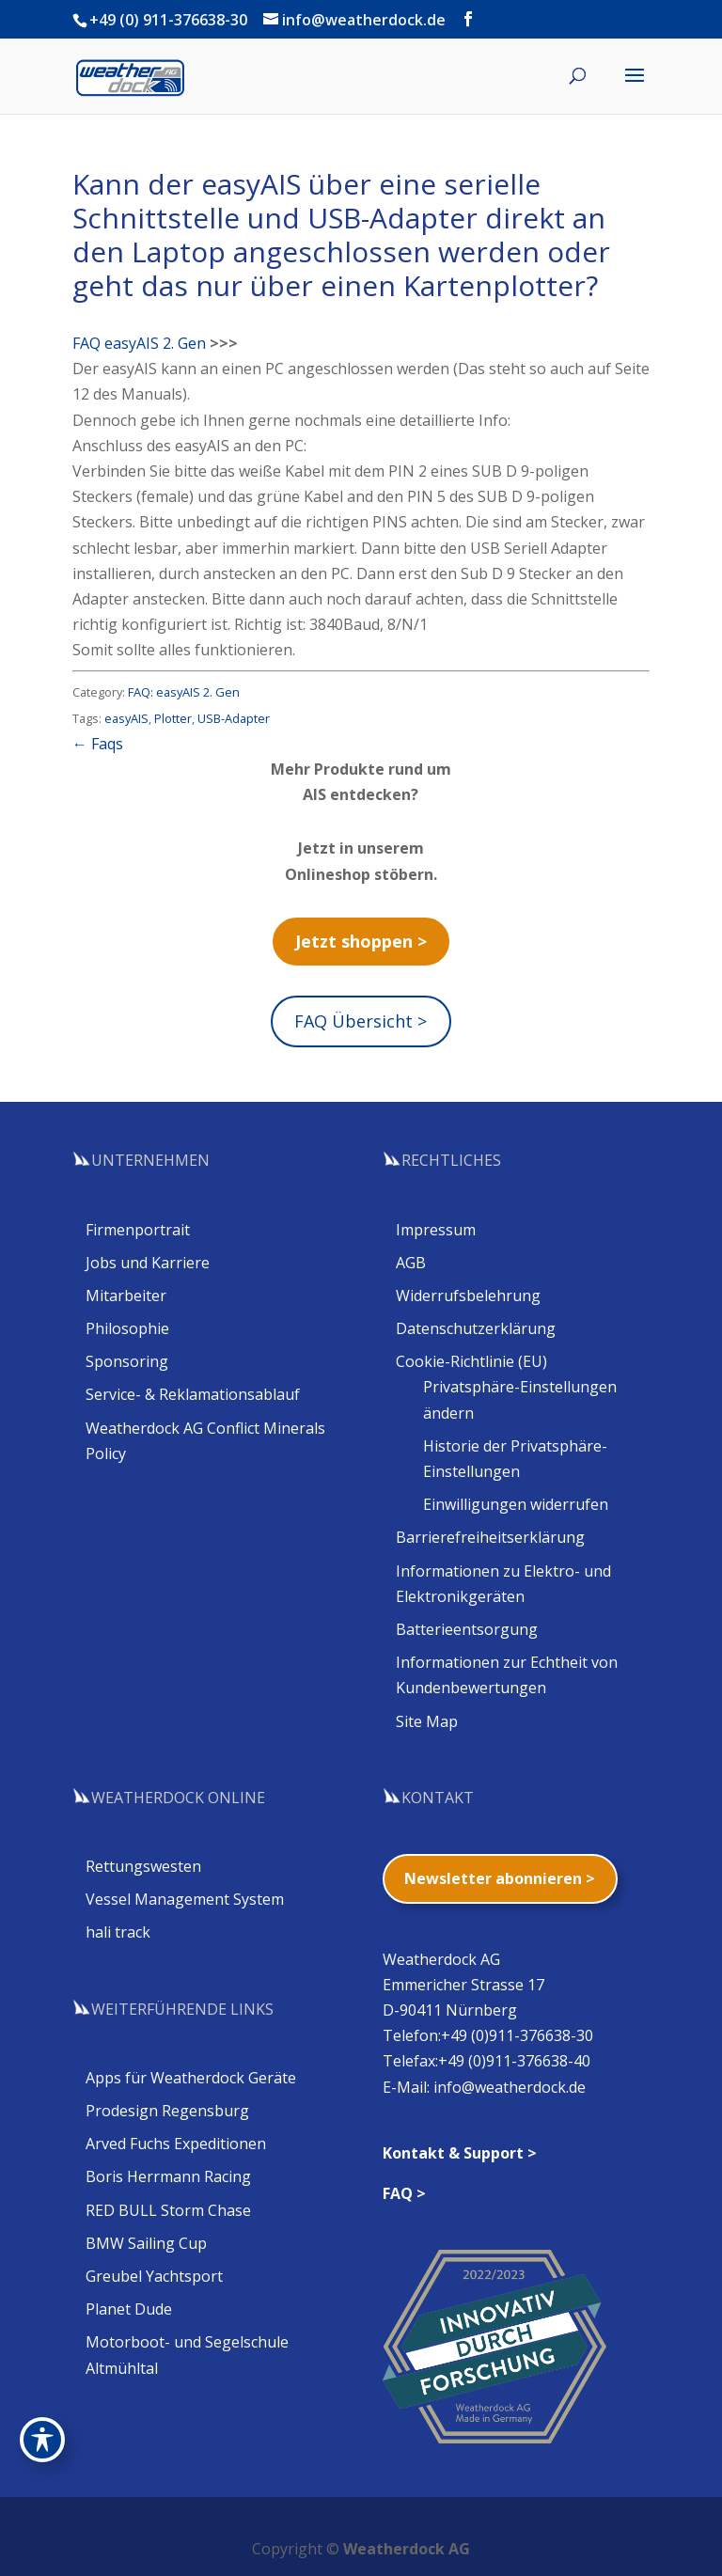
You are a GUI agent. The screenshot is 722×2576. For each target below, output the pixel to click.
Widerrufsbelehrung (468, 1295)
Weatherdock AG (406, 2548)
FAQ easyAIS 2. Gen (139, 343)
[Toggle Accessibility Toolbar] (42, 2439)
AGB (411, 1262)
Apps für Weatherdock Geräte (191, 2077)
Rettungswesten (143, 1866)
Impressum (436, 1229)
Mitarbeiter (126, 1295)
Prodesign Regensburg (167, 2110)
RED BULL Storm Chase (168, 2210)
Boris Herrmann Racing (168, 2176)
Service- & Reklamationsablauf (193, 1394)
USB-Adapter (233, 718)
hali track (118, 1932)
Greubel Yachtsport (154, 2276)
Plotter (173, 718)
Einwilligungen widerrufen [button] (515, 1504)
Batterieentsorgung (467, 1629)
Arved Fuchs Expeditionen (176, 2143)
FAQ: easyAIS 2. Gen (184, 691)
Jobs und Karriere (148, 1262)
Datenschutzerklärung (476, 1328)
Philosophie (127, 1328)
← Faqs (97, 743)
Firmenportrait (138, 1229)
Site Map (427, 1721)
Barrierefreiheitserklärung (490, 1537)
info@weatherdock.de (509, 2087)
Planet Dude (129, 2309)
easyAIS (126, 718)
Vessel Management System (185, 1899)
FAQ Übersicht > (360, 1021)
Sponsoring (127, 1361)
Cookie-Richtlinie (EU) (471, 1361)
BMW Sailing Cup (146, 2243)
